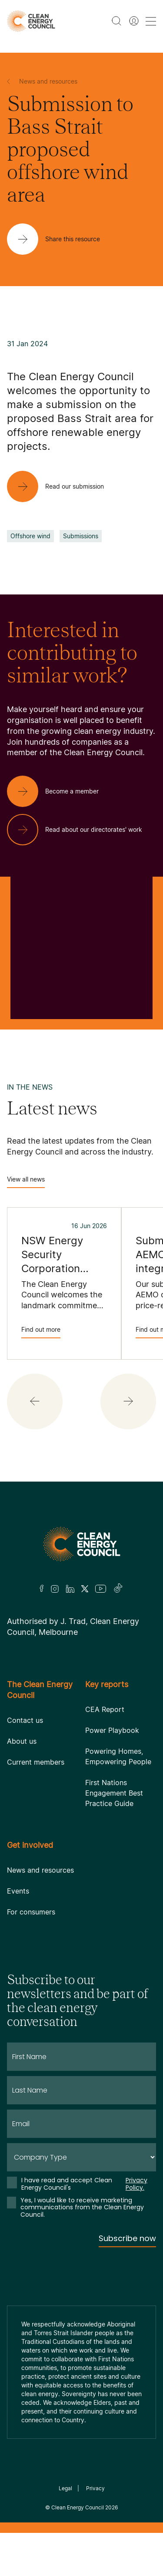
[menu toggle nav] (151, 21)
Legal (65, 2488)
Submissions (80, 536)
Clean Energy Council (77, 2507)
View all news (26, 1181)
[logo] (31, 21)
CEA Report (104, 1709)
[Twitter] (84, 1588)
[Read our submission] (62, 486)
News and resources (40, 1870)
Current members (35, 1762)
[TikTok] (118, 1588)
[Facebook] (42, 1588)
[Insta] (55, 1589)
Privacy (95, 2488)
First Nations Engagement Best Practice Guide (114, 1793)
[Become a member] (60, 791)
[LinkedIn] (70, 1588)
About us (22, 1741)
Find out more (40, 1332)
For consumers (31, 1912)
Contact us (25, 1720)
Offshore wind (30, 536)
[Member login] (134, 21)
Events (18, 1891)
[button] (35, 1401)
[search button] (116, 21)
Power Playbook (112, 1730)
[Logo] (81, 1544)
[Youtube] (100, 1589)
